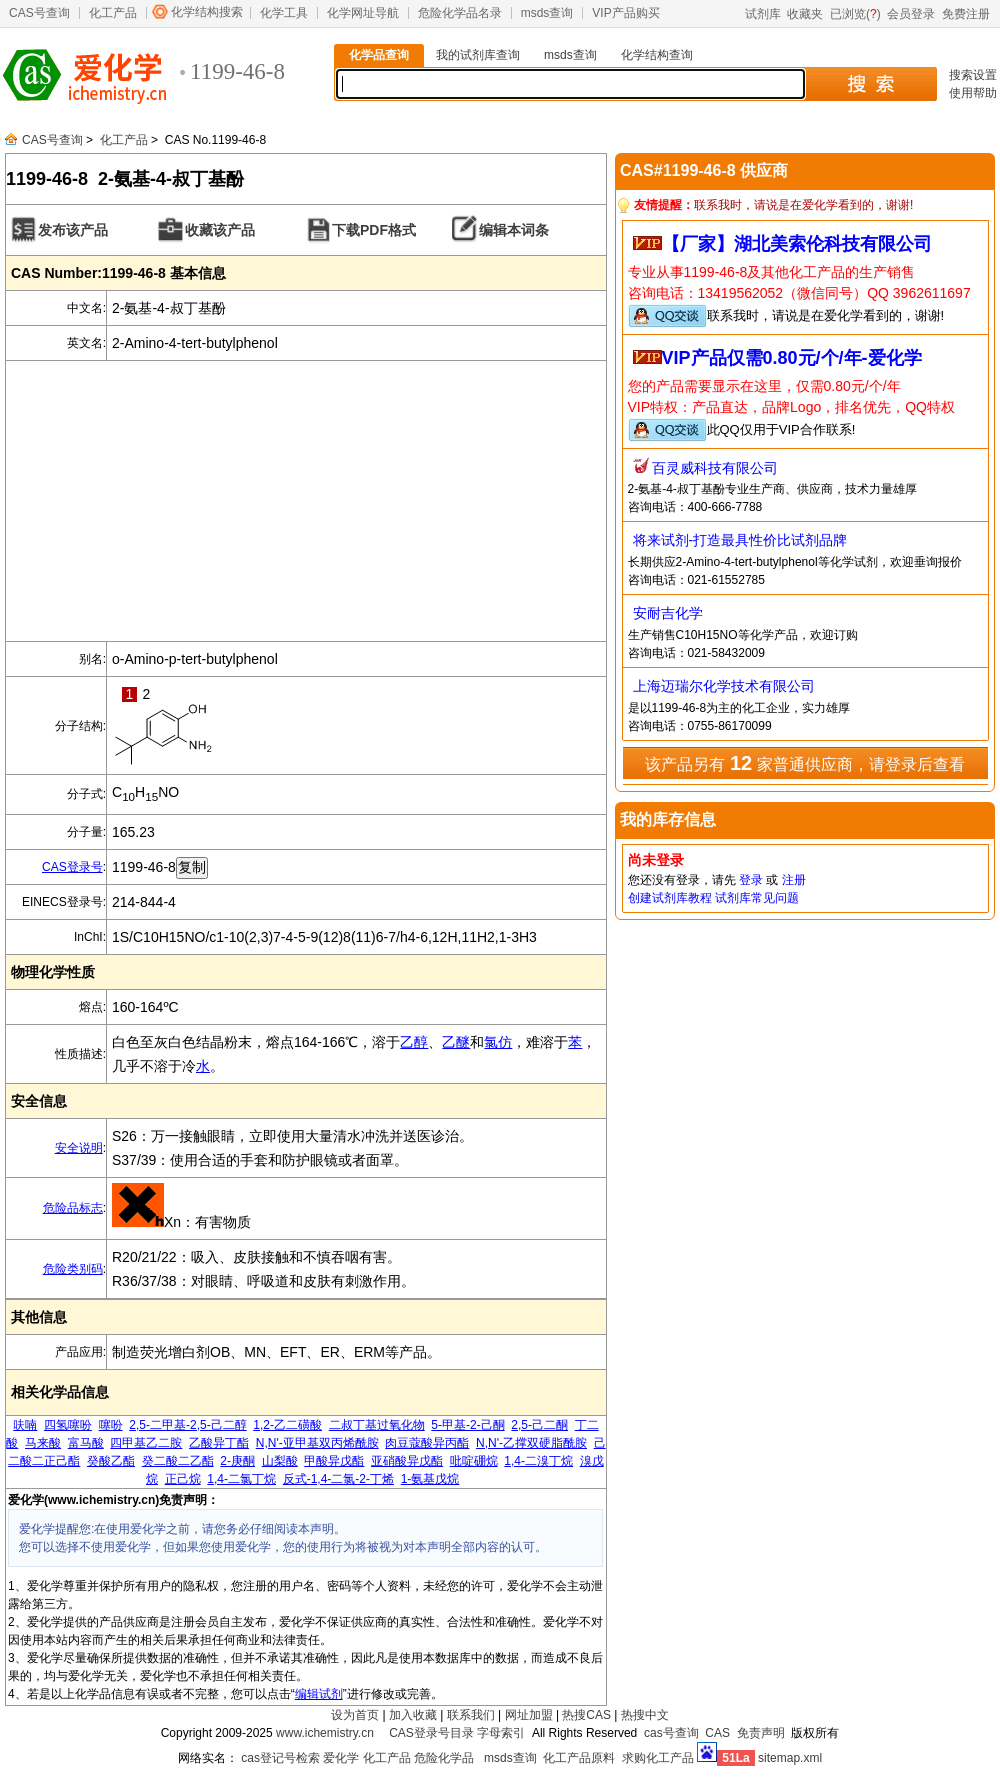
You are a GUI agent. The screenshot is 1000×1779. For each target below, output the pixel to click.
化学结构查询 (657, 55)
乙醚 (456, 1042)
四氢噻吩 (68, 1425)
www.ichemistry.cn (325, 1733)
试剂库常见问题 (757, 898)
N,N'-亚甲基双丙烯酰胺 (317, 1443)
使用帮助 (973, 93)
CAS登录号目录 (431, 1733)
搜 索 (870, 84)
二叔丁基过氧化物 (377, 1425)
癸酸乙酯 (111, 1461)
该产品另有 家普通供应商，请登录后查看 (804, 763)
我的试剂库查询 (478, 55)
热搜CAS (586, 1715)
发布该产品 (73, 230)
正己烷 (183, 1479)
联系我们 (471, 1715)
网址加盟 (529, 1715)
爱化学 (341, 1758)
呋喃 (25, 1425)
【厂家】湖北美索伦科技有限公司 (797, 244)
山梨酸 (280, 1461)
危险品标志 (73, 1208)
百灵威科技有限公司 (715, 468)
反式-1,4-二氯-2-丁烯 (338, 1479)
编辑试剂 (319, 1694)
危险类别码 (73, 1269)
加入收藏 (413, 1715)
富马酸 (86, 1443)
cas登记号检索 (280, 1758)
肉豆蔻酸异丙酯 (427, 1443)
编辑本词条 (514, 230)
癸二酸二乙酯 (178, 1461)
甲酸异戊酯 (334, 1461)
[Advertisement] (306, 501)
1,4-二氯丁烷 (241, 1479)
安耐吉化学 (668, 613)
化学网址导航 (363, 13)
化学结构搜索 (207, 12)
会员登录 (911, 14)
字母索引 (501, 1733)
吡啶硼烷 (474, 1461)
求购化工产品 (658, 1758)
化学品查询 (379, 55)
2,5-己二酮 (539, 1425)
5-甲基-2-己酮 (467, 1425)
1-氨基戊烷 (430, 1479)
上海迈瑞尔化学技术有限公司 (724, 686)
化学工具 (284, 13)
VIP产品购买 (625, 13)
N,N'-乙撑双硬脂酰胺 (531, 1443)
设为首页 (355, 1715)
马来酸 (43, 1443)
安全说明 (79, 1148)
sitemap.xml (790, 1758)
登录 (751, 880)
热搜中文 (645, 1715)
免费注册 (966, 14)
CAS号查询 (39, 13)
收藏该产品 (220, 230)
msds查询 (547, 13)
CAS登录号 (72, 867)
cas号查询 (671, 1733)
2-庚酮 (237, 1461)
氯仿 (498, 1042)
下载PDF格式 (374, 230)
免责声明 (761, 1733)
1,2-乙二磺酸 (287, 1425)
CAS (717, 1733)
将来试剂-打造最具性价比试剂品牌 (740, 540)
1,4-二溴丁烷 (538, 1461)
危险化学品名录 (460, 13)
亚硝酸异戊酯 (407, 1461)
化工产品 (113, 13)
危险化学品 (444, 1758)
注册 (794, 880)
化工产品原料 (579, 1758)
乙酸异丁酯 (219, 1443)
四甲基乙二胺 (146, 1443)
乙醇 (414, 1042)
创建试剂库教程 (670, 898)
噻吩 (111, 1425)
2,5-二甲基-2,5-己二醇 (187, 1425)
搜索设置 (973, 75)
